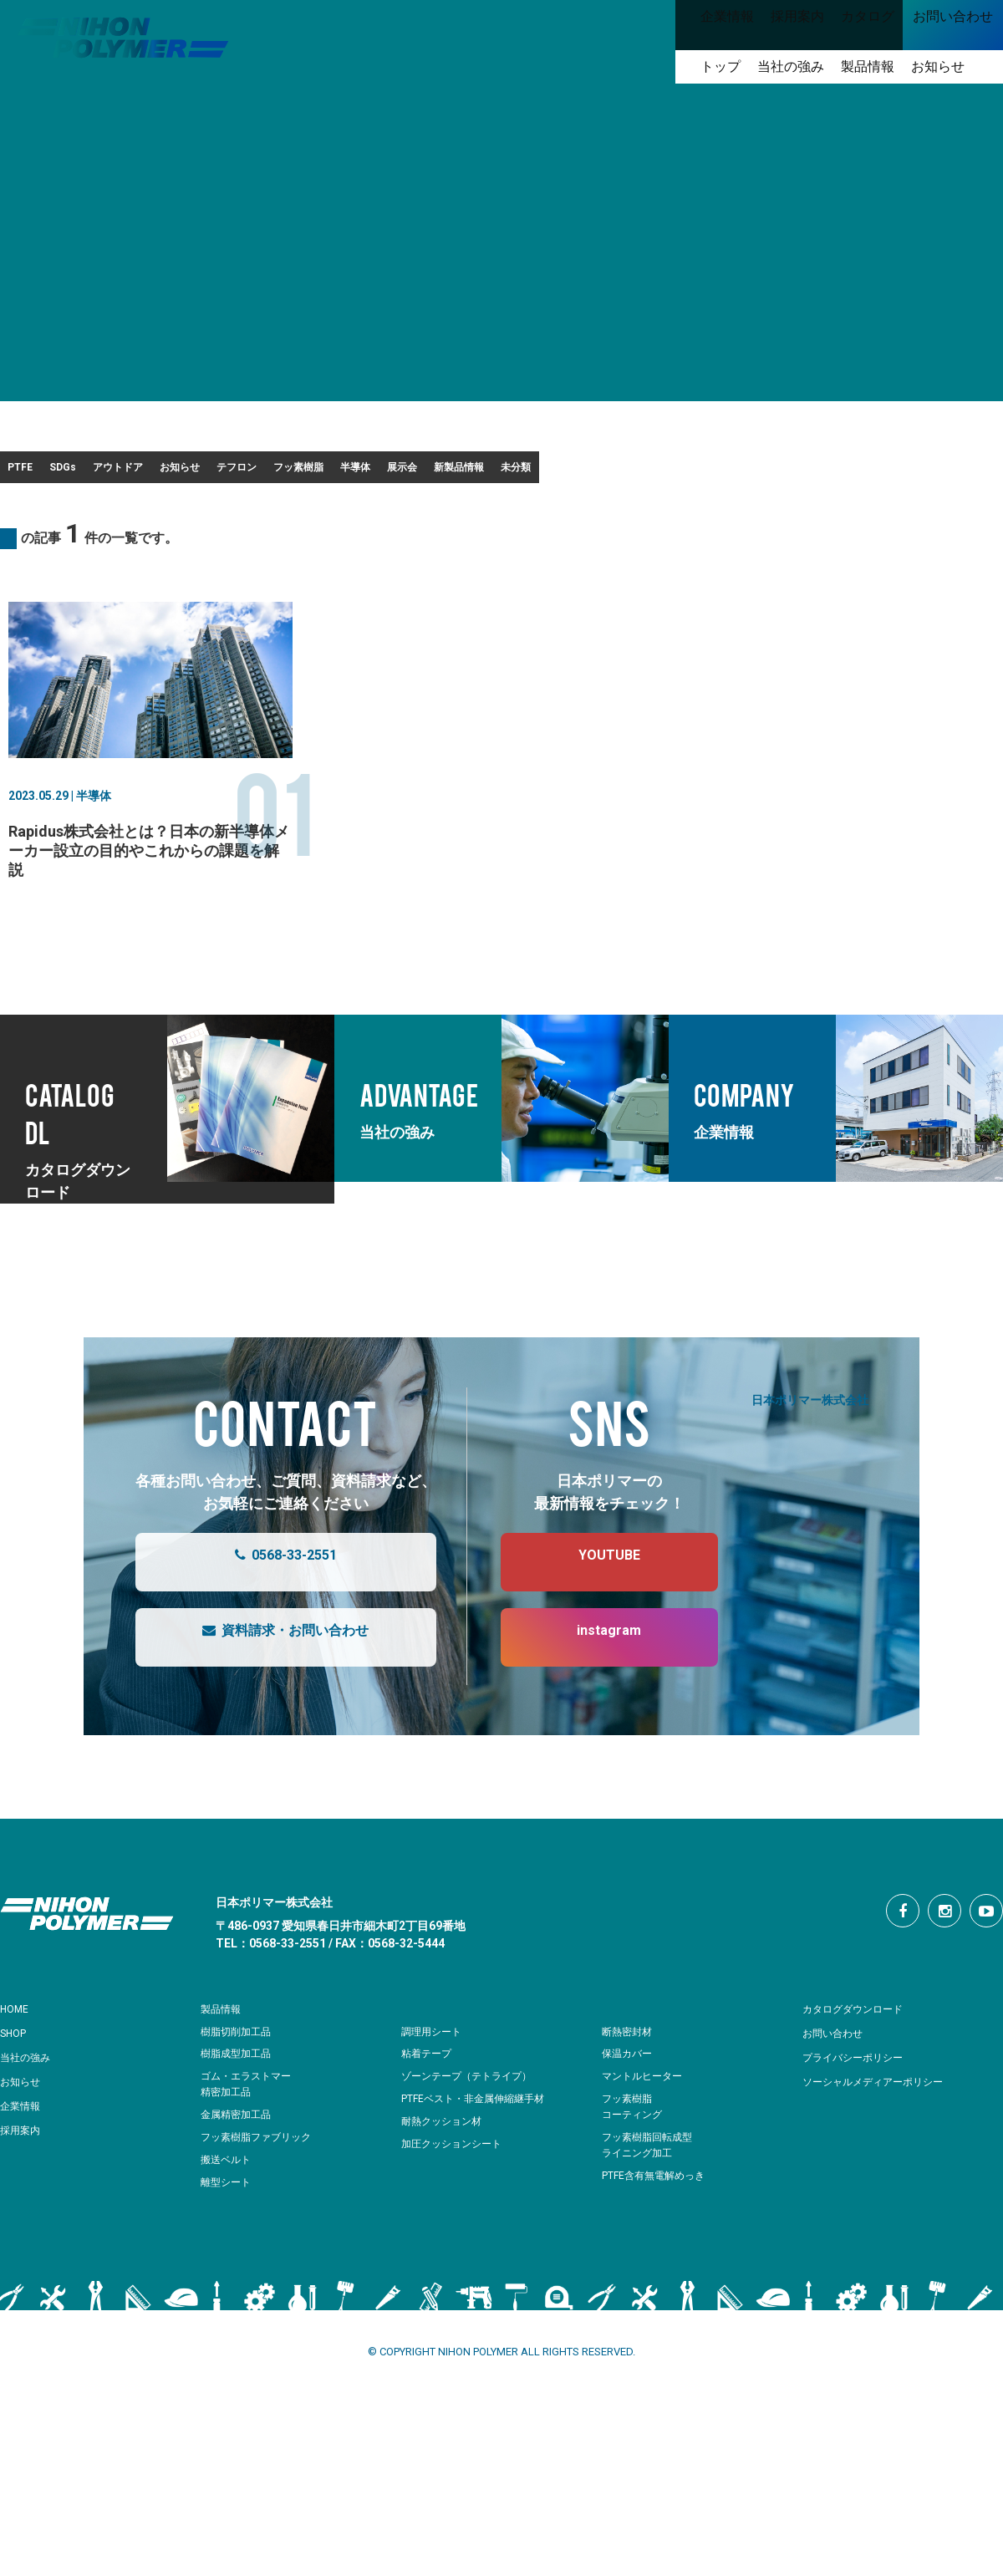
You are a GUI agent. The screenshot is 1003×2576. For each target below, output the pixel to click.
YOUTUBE (592, 1616)
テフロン (448, 472)
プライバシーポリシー (860, 2110)
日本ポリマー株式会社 (810, 1452)
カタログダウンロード (860, 2062)
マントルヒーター (645, 2129)
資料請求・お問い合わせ (269, 1691)
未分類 (42, 515)
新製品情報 (864, 472)
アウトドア (232, 472)
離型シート (228, 2235)
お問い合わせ (837, 2086)
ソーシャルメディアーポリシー (884, 2134)
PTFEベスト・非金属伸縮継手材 (479, 2152)
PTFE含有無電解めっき (658, 2228)
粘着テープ (428, 2106)
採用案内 (23, 2183)
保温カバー (629, 2106)
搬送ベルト (228, 2213)
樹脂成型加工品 (239, 2106)
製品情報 (224, 2062)
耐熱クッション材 (444, 2174)
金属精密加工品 (239, 2167)
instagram (592, 1691)
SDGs (129, 472)
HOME (17, 2062)
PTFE (40, 472)
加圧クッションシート (455, 2197)
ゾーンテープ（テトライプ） (471, 2129)
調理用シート (433, 2085)
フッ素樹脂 (560, 472)
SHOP (16, 2086)
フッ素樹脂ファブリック (260, 2190)
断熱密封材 (629, 2085)
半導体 (665, 472)
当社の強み (29, 2110)
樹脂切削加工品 (239, 2085)
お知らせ (343, 472)
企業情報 (23, 2159)
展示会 (758, 472)
